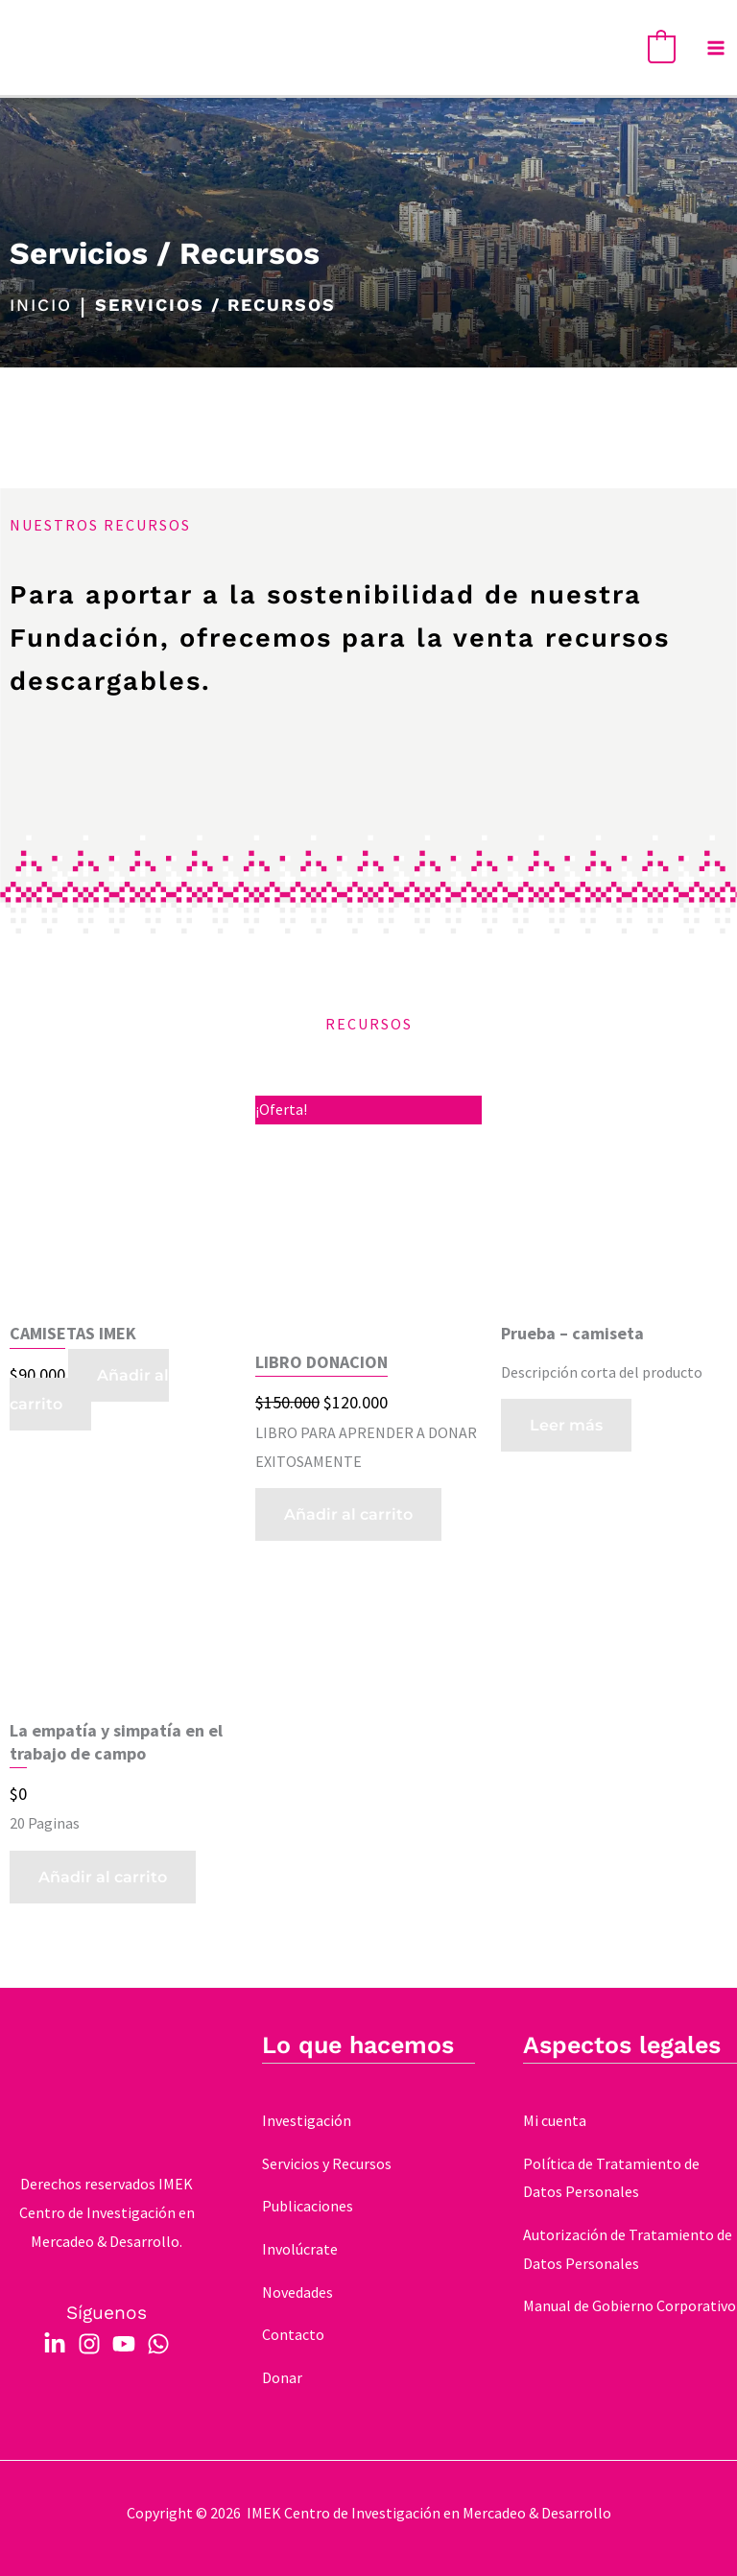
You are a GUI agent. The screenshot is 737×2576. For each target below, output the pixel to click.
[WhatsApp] (158, 2343)
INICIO (41, 305)
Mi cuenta (554, 2120)
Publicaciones (307, 2205)
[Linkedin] (54, 2343)
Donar (282, 2377)
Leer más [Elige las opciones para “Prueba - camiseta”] (566, 1425)
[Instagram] (89, 2343)
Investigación (306, 2120)
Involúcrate (300, 2248)
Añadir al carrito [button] (89, 1389)
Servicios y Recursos (327, 2163)
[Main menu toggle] (716, 48)
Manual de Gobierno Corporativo (629, 2305)
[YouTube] (123, 2343)
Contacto (293, 2334)
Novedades (297, 2292)
